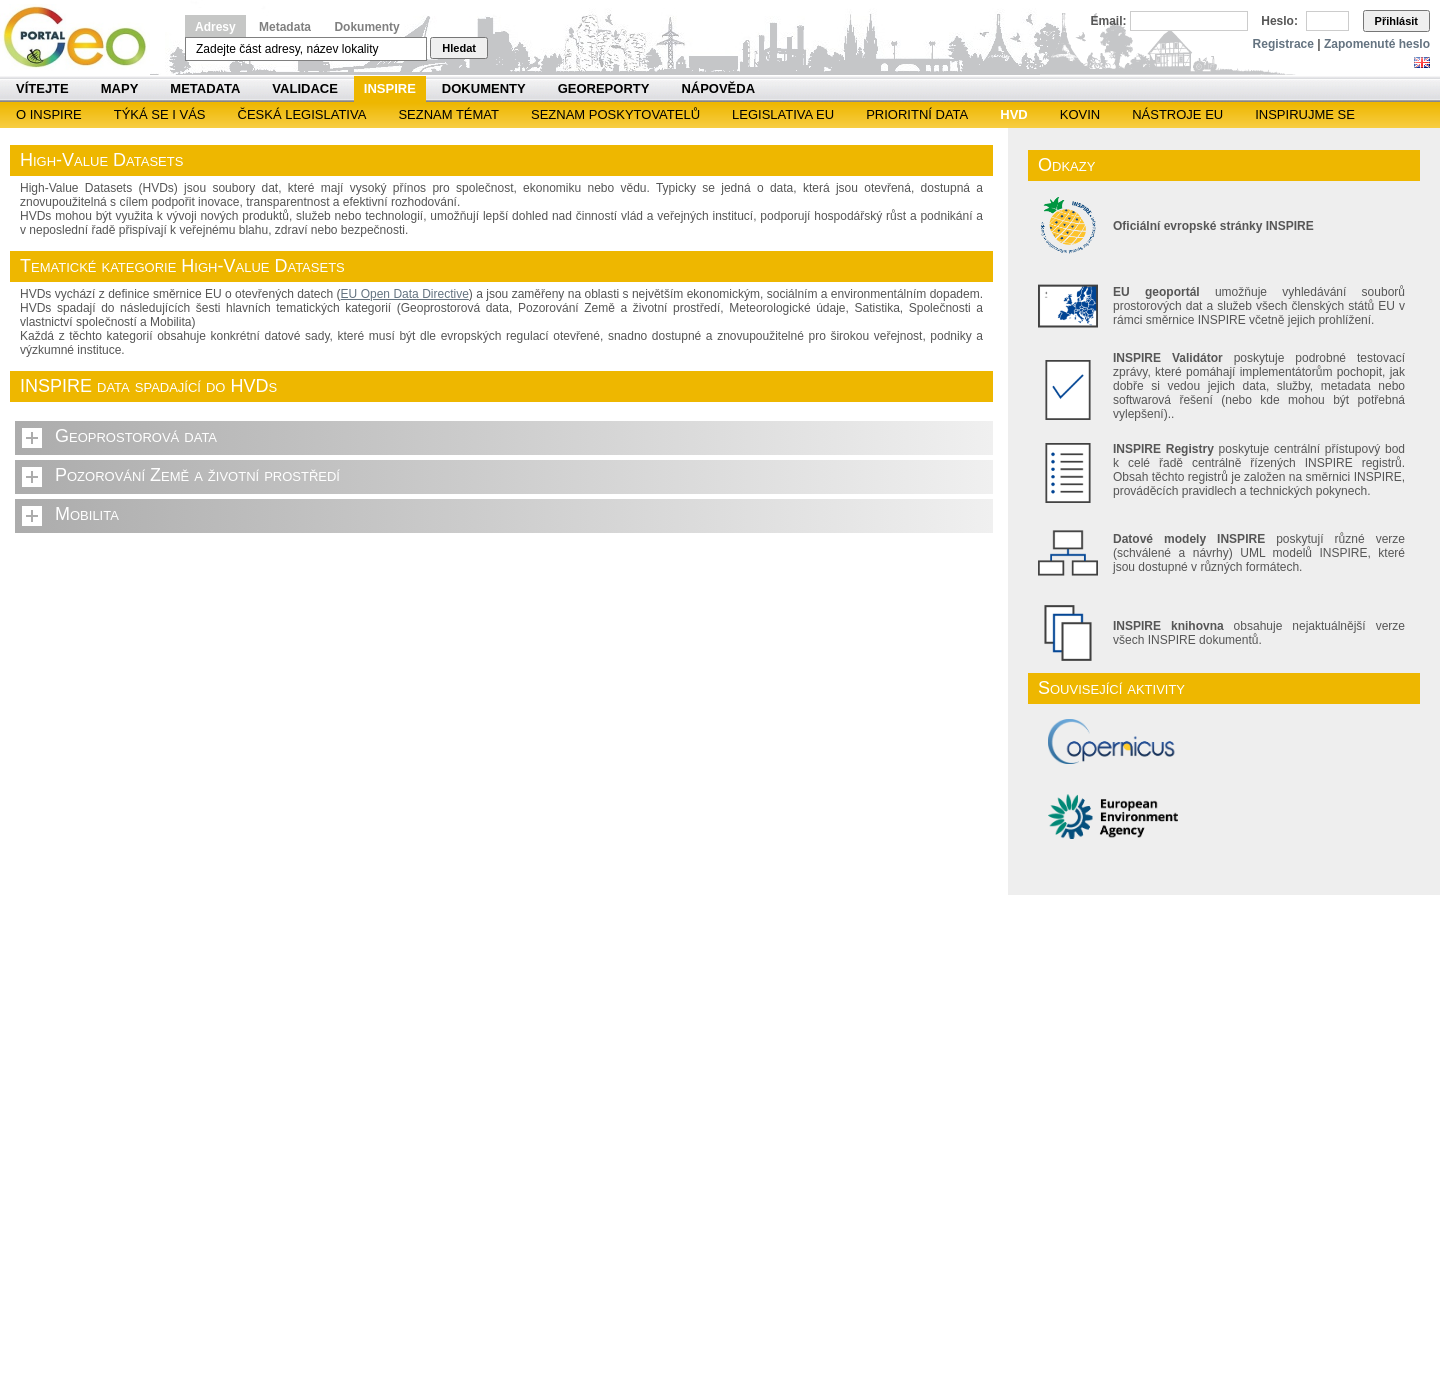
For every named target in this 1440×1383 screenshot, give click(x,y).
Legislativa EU (783, 114)
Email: (1109, 21)
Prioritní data (917, 114)
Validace (304, 88)
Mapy (120, 88)
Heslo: (1279, 21)
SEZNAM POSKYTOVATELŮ (615, 114)
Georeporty (604, 88)
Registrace (1283, 44)
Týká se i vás (160, 114)
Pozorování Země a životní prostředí (197, 475)
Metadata (285, 27)
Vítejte (42, 88)
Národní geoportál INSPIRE (82, 37)
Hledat (459, 48)
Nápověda (718, 88)
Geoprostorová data (136, 436)
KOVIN (1080, 114)
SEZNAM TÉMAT (448, 114)
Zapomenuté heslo (1377, 44)
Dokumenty (366, 27)
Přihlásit (1396, 21)
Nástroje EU (1177, 114)
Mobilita (87, 514)
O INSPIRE (49, 114)
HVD (1013, 114)
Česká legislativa (302, 114)
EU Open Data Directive (405, 294)
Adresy (215, 27)
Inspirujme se (1305, 114)
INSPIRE (390, 88)
